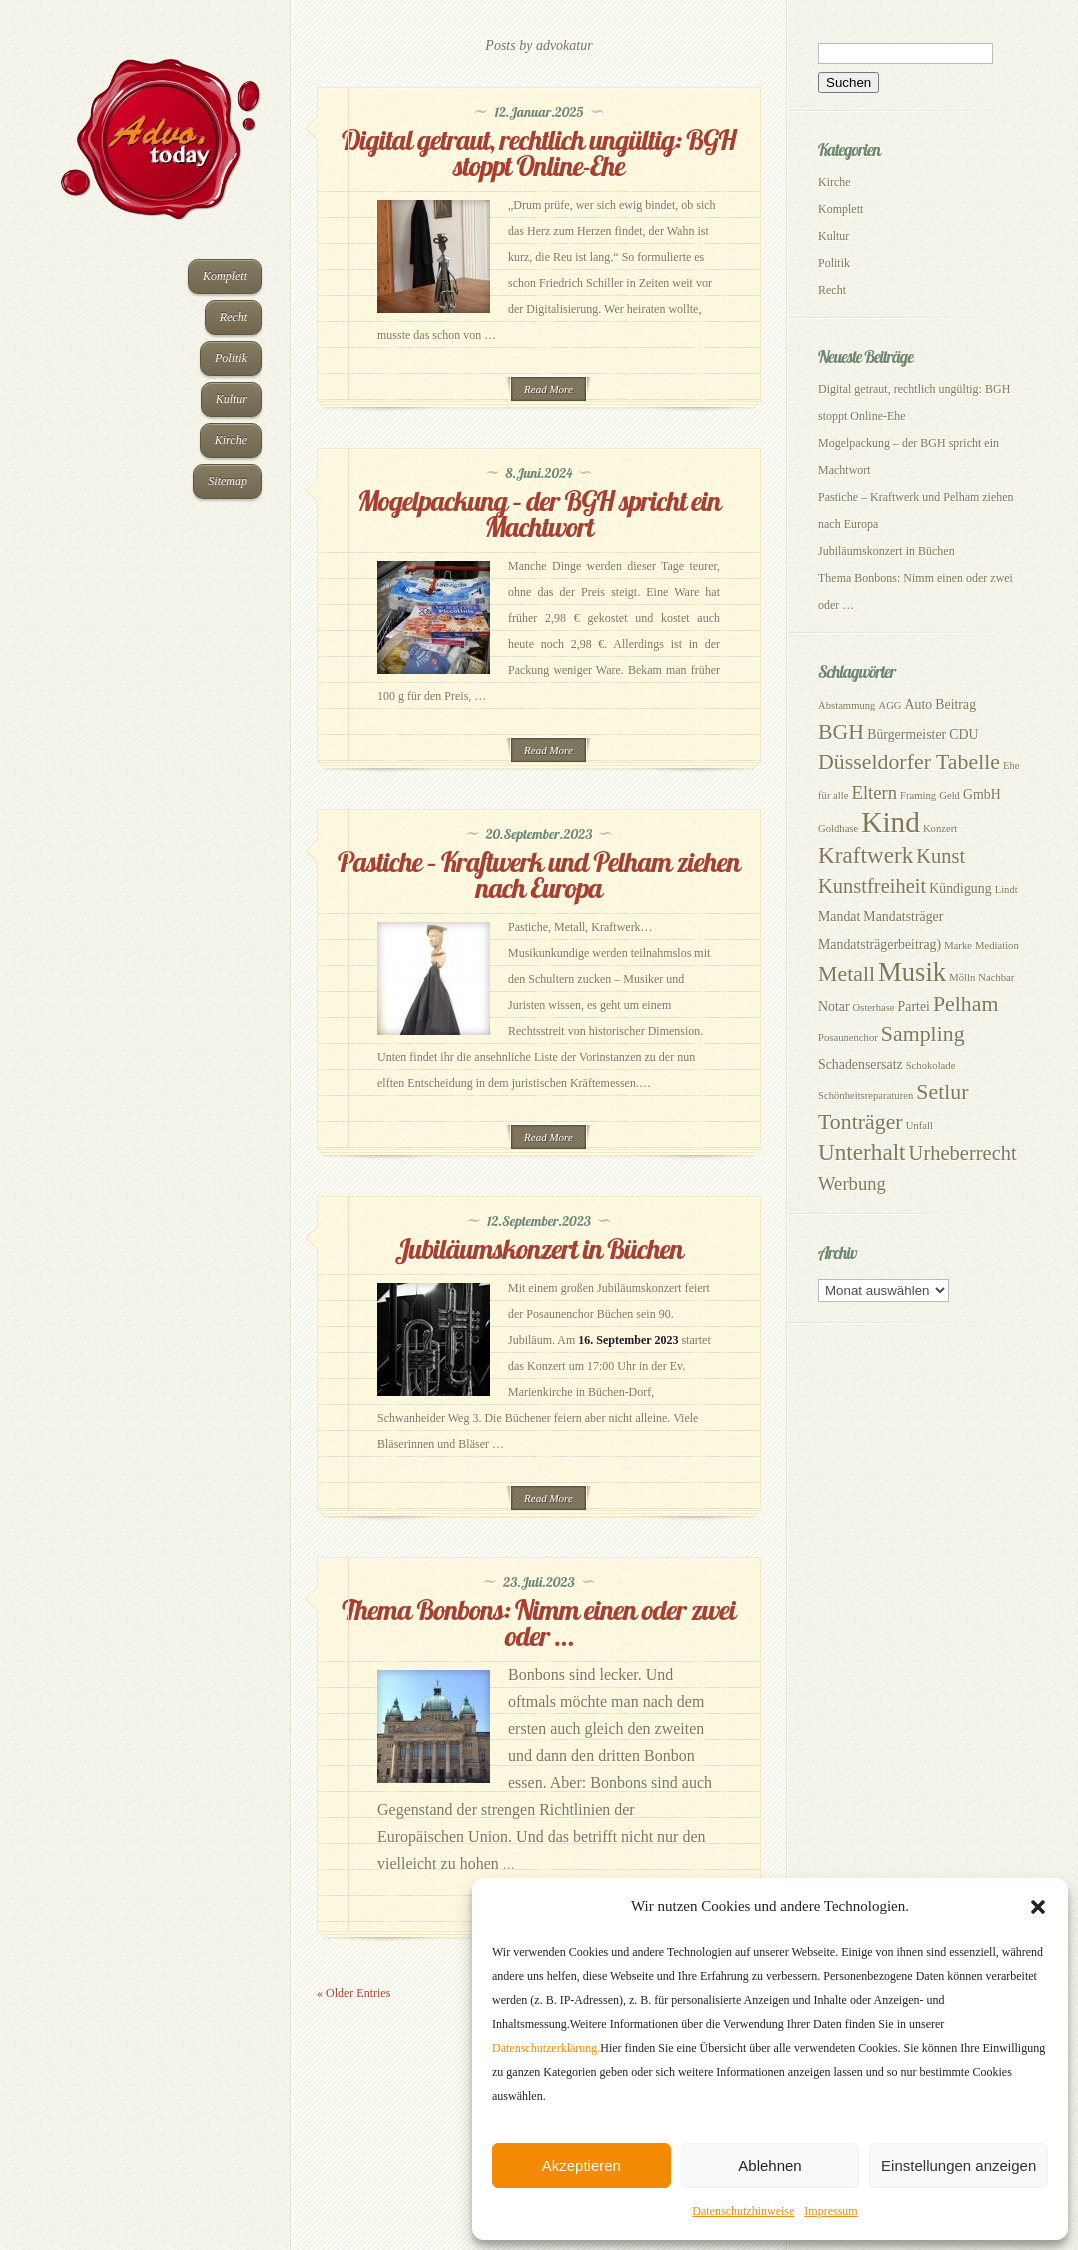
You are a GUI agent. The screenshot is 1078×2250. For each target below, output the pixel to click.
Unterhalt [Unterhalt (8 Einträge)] (862, 1152)
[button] (1038, 1907)
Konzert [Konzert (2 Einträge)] (940, 828)
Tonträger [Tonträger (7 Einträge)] (860, 1122)
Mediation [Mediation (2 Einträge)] (997, 945)
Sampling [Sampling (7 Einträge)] (923, 1034)
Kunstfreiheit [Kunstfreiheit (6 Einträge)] (872, 886)
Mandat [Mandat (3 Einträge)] (839, 916)
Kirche (231, 440)
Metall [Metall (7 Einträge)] (846, 974)
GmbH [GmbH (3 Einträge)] (982, 794)
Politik (231, 358)
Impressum (830, 2211)
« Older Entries (353, 1993)
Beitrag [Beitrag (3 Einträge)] (955, 704)
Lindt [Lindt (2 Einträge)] (1006, 889)
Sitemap (227, 481)
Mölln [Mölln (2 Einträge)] (962, 977)
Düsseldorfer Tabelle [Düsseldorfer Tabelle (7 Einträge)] (909, 762)
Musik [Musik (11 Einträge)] (912, 972)
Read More (548, 389)
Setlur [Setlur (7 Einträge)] (942, 1092)
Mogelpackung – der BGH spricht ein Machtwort (539, 513)
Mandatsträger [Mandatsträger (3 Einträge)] (903, 916)
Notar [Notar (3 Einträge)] (834, 1006)
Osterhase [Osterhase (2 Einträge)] (874, 1007)
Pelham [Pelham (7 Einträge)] (966, 1004)
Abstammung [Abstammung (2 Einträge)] (846, 705)
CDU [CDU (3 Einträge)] (963, 734)
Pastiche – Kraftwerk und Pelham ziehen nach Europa (539, 874)
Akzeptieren (581, 2165)
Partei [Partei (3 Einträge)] (914, 1006)
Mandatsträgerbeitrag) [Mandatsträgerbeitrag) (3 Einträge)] (879, 944)
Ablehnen (769, 2165)
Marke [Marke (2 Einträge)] (958, 945)
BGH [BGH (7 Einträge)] (841, 732)
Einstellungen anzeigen (958, 2165)
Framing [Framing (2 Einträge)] (918, 795)
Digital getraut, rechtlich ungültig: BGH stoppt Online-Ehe (539, 152)
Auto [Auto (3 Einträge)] (919, 704)
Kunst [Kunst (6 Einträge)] (940, 856)
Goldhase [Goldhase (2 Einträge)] (838, 828)
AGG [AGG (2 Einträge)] (889, 705)
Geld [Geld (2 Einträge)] (949, 795)
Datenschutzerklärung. (546, 2048)
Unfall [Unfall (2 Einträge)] (919, 1125)
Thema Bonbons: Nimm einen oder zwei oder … (539, 1622)
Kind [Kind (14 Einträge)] (890, 822)
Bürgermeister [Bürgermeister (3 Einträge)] (906, 734)
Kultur (231, 399)
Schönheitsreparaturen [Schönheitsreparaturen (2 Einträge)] (865, 1095)
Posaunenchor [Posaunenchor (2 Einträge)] (848, 1037)
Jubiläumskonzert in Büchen (539, 1248)
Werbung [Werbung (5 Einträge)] (852, 1183)
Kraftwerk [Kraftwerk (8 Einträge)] (865, 855)
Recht (233, 317)
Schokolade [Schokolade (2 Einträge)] (931, 1065)
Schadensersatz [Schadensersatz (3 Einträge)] (860, 1064)
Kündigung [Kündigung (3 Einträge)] (960, 888)
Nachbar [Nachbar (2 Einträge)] (996, 977)
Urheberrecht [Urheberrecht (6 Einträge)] (963, 1153)
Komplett (225, 276)
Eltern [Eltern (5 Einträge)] (874, 792)
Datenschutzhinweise (743, 2211)
